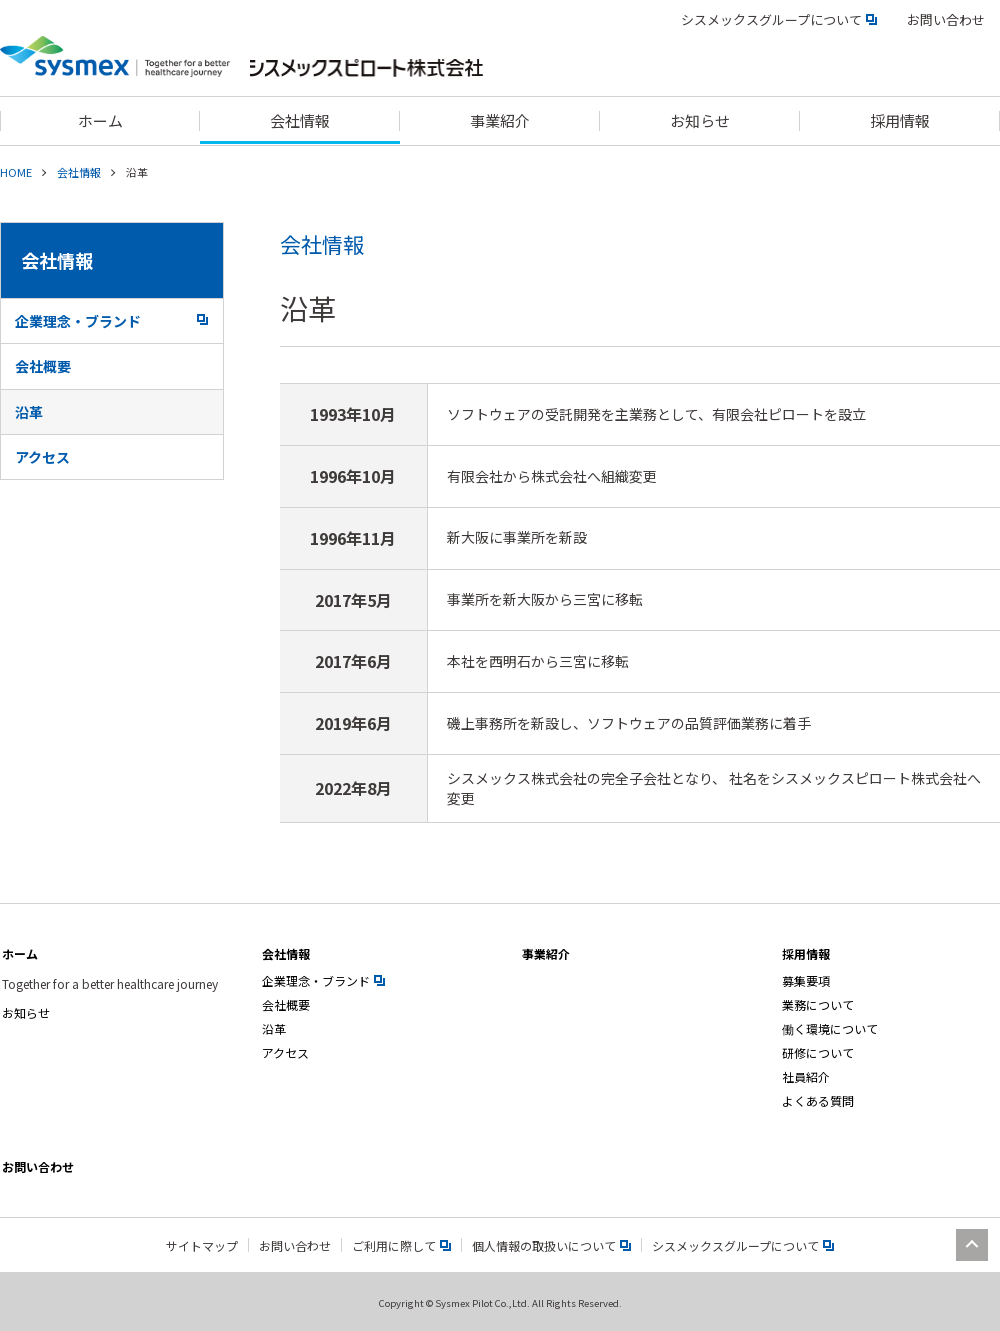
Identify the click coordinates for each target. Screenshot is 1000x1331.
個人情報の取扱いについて (551, 1245)
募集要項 (806, 980)
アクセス (42, 457)
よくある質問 (818, 1100)
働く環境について (830, 1028)
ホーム (20, 953)
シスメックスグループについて (779, 19)
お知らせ (26, 1012)
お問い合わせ (946, 19)
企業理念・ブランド (111, 321)
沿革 (29, 412)
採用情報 (806, 953)
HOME (16, 172)
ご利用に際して (401, 1245)
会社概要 (43, 366)
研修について (818, 1052)
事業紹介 (546, 953)
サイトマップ (202, 1245)
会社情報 (79, 172)
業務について (818, 1004)
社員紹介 (806, 1076)
